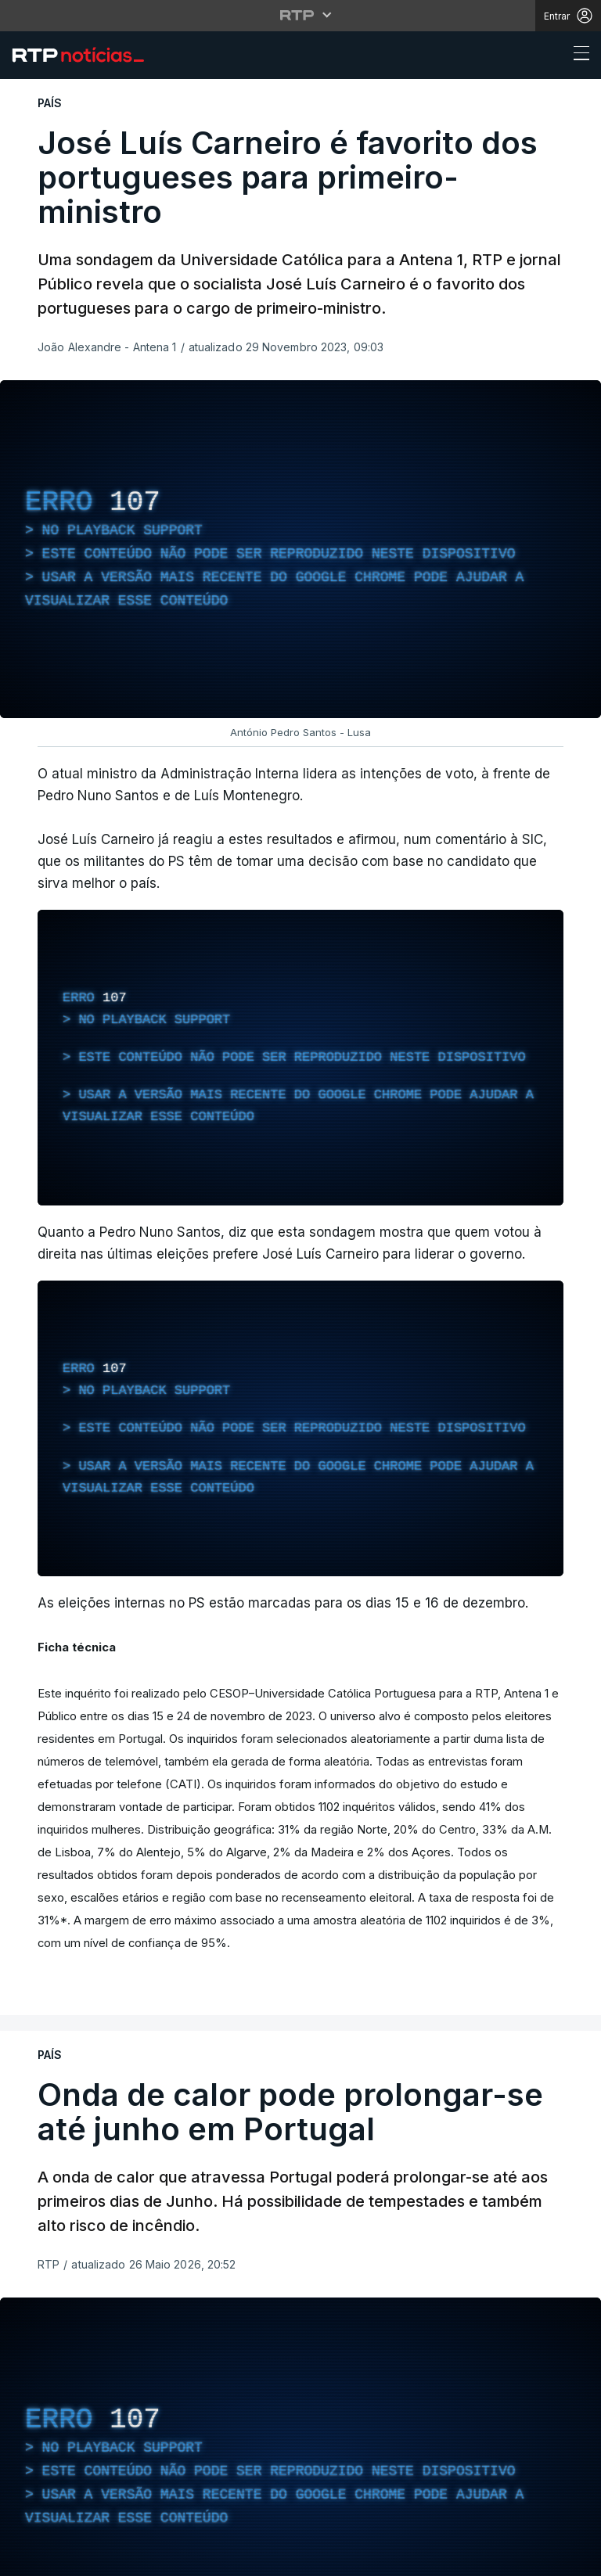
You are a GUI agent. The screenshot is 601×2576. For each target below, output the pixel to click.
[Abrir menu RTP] (301, 15)
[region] (300, 549)
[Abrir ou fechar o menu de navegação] (576, 55)
